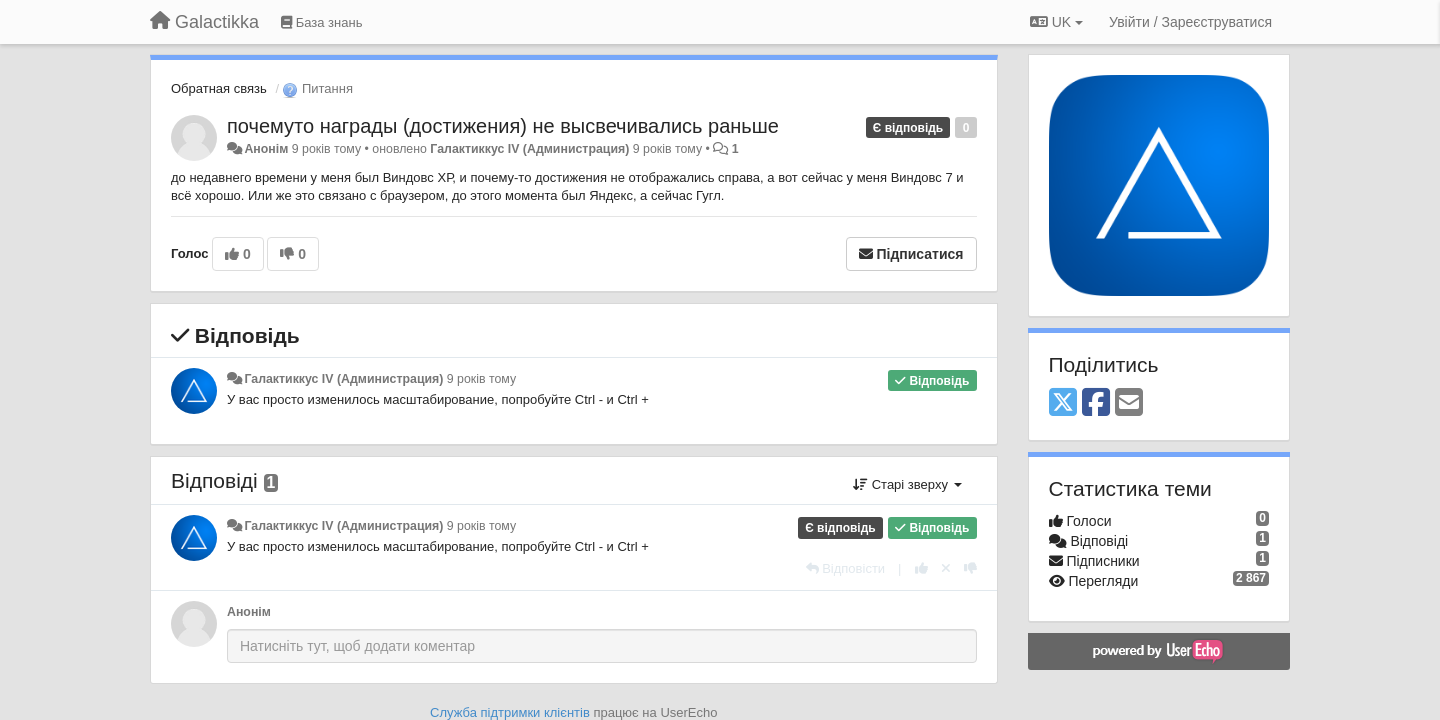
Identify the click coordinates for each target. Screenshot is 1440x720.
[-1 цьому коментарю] (970, 568)
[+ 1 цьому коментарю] (921, 568)
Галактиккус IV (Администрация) (529, 149)
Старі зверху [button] (907, 484)
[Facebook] (1096, 403)
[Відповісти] (846, 568)
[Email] (1129, 403)
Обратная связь (219, 88)
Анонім (266, 149)
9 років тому (481, 379)
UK (1056, 22)
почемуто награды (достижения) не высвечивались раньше (503, 126)
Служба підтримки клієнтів (510, 712)
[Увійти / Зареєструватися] (1190, 22)
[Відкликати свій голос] (946, 568)
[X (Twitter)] (1063, 403)
